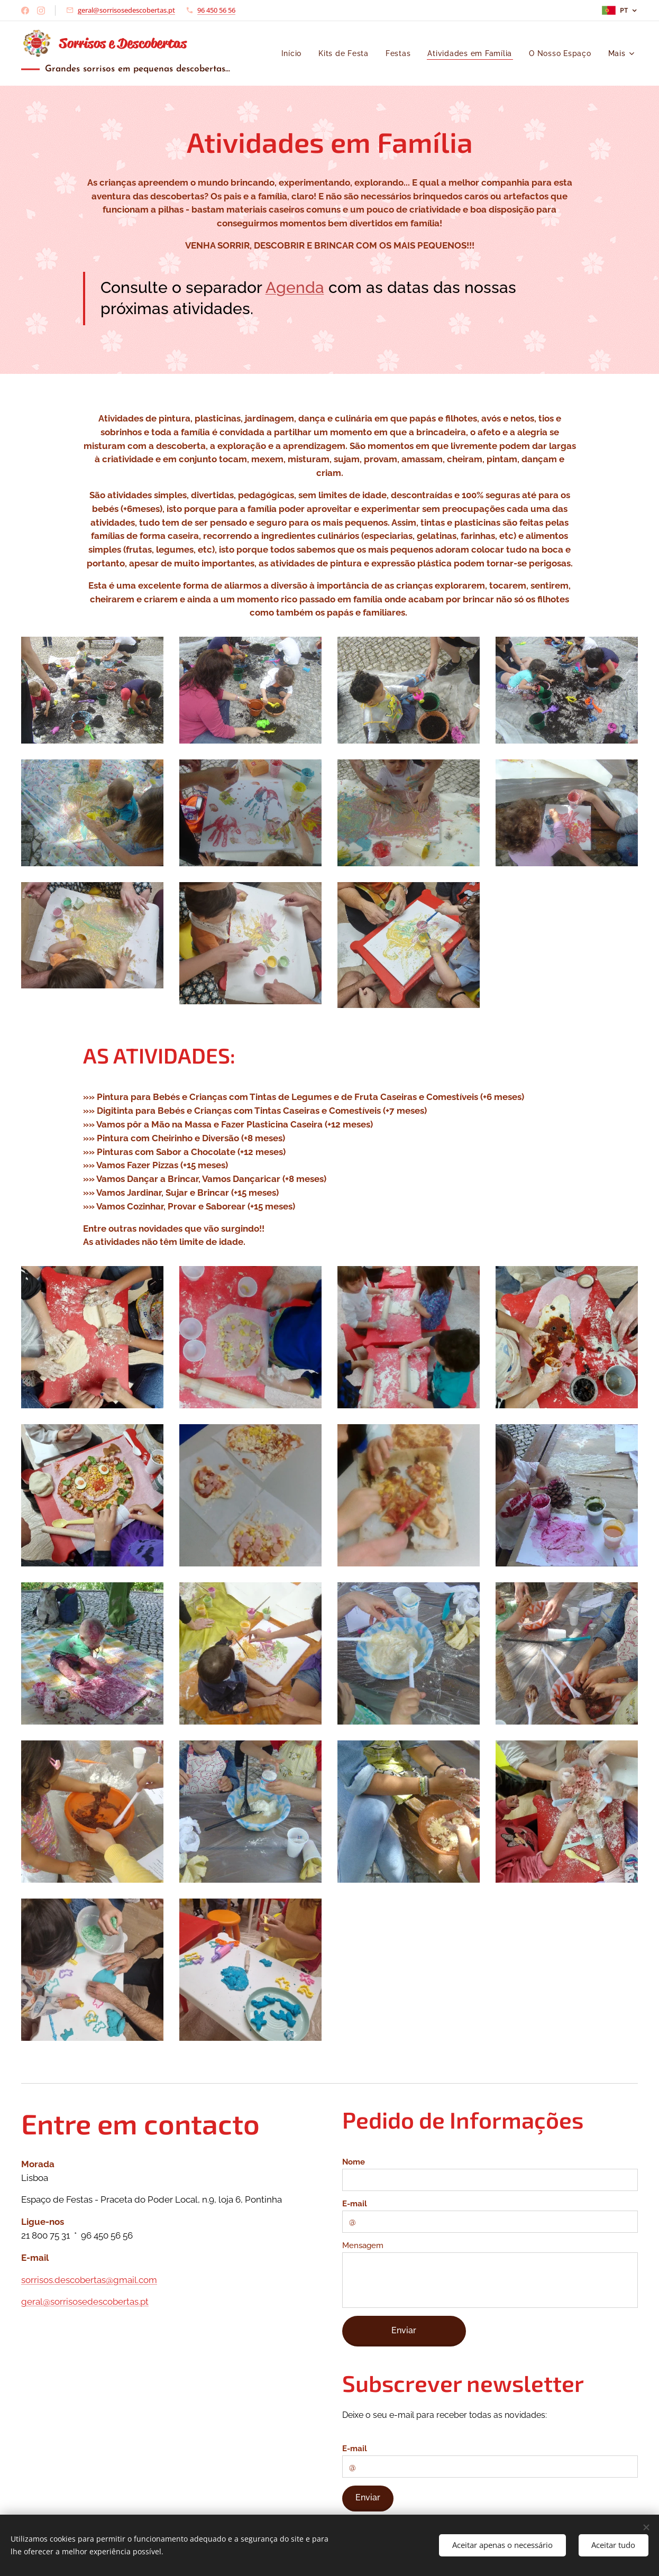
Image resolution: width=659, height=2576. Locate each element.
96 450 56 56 (216, 10)
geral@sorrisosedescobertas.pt (126, 10)
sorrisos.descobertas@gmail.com (89, 2280)
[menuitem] (291, 53)
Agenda (295, 287)
